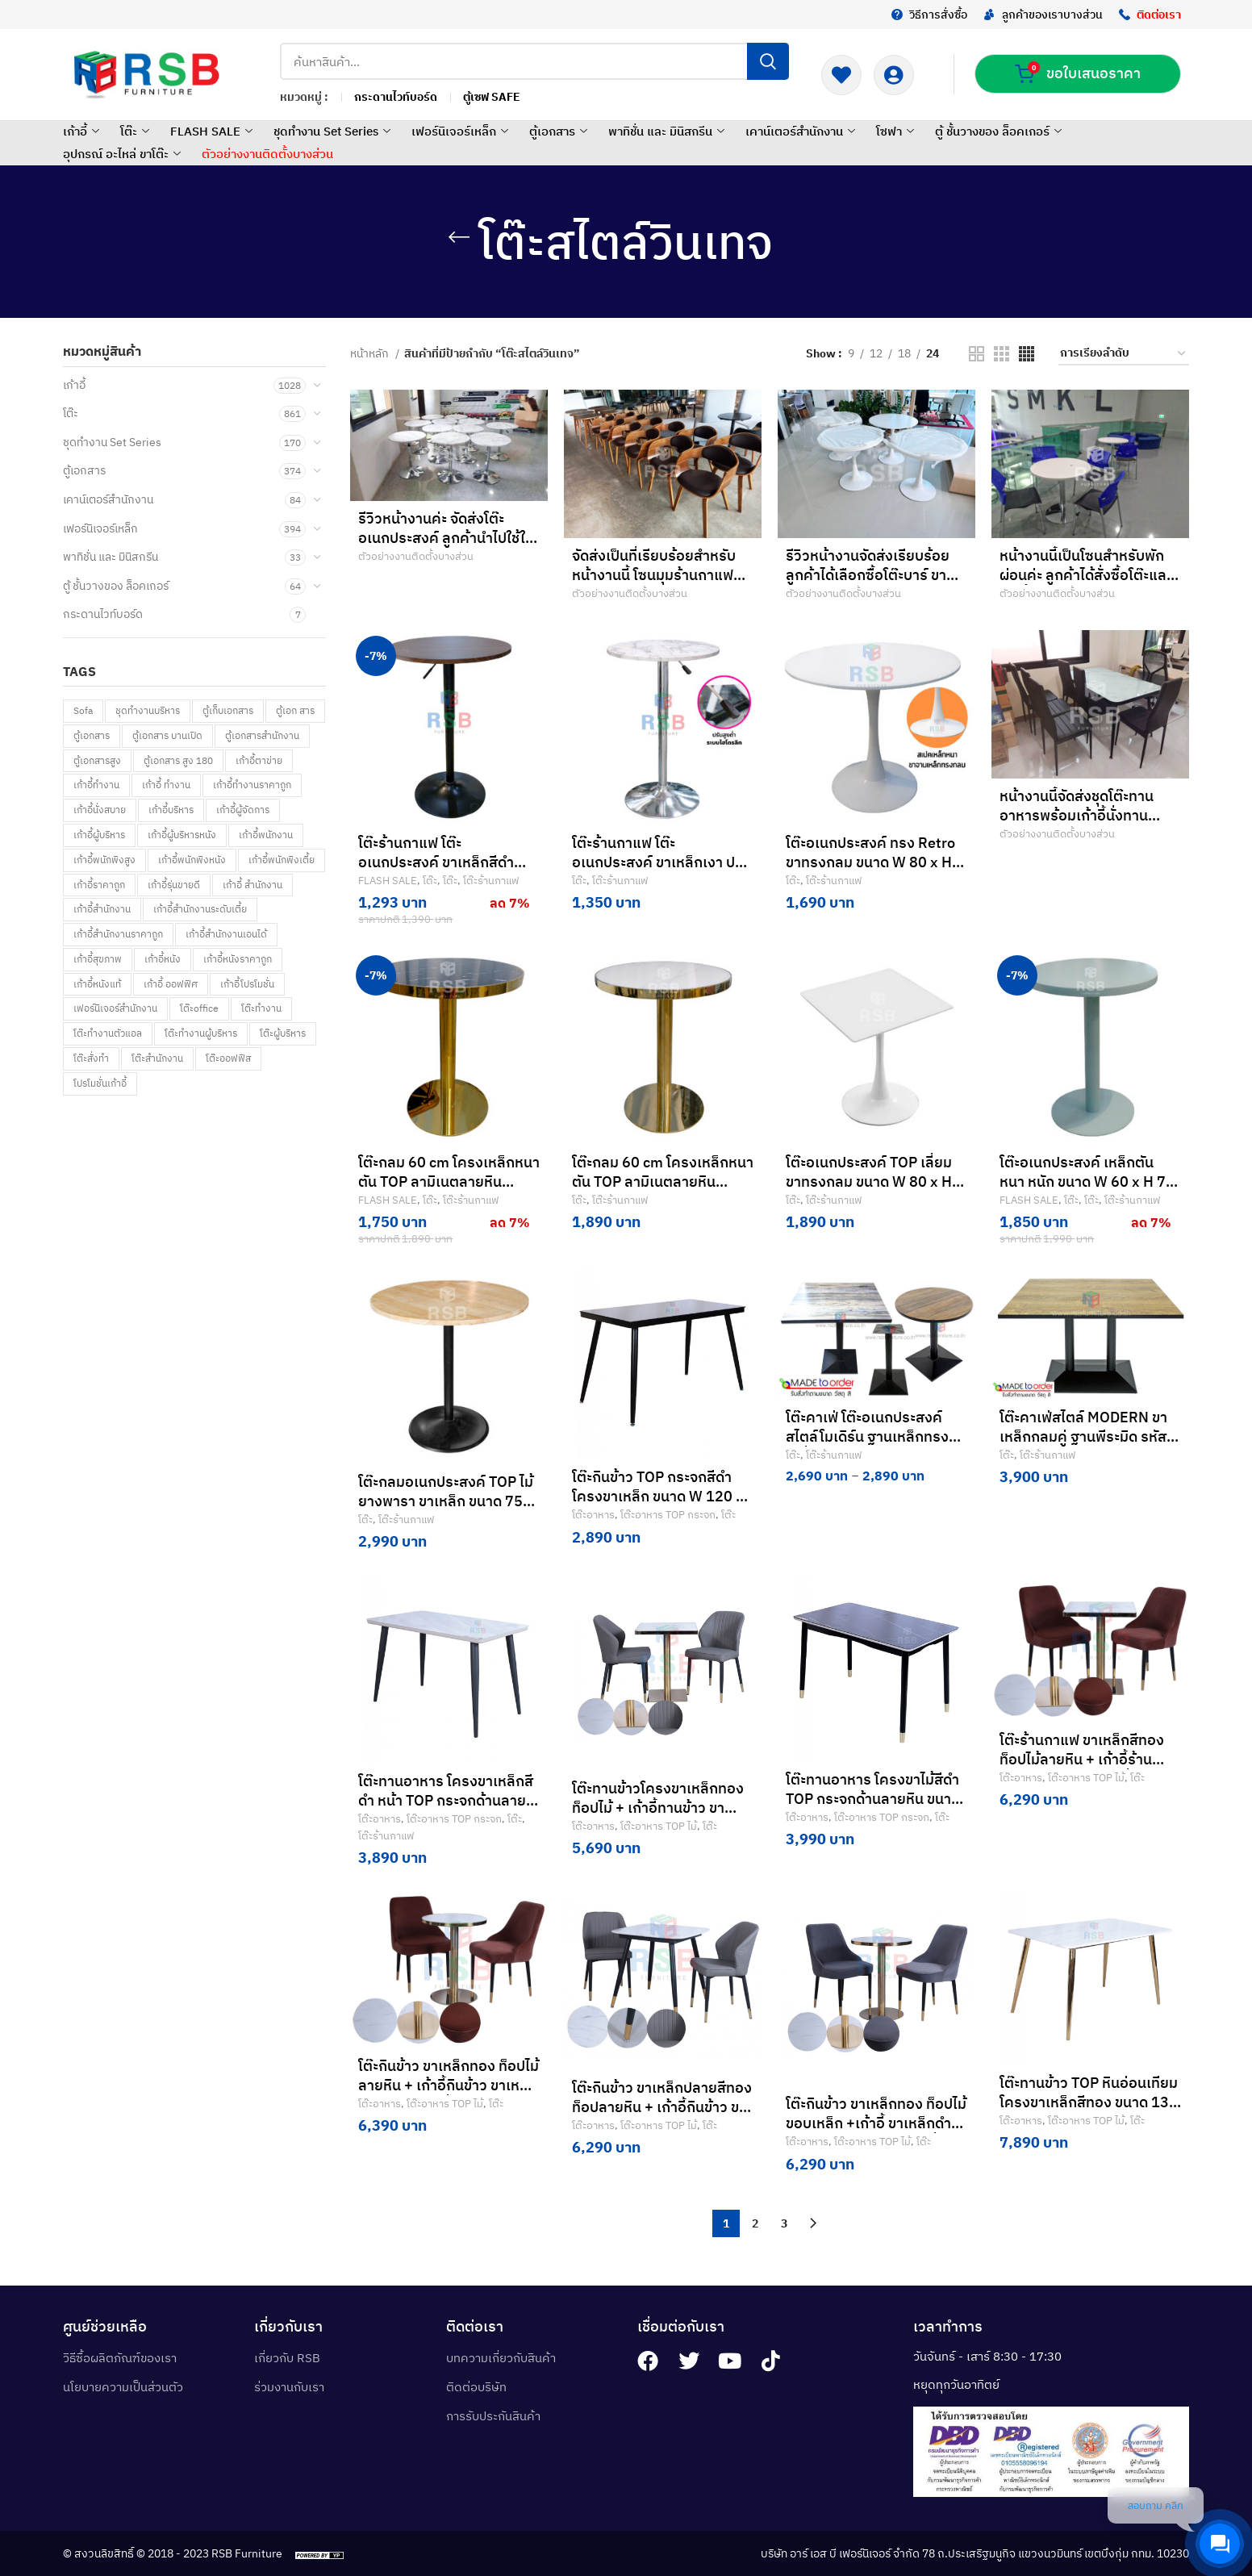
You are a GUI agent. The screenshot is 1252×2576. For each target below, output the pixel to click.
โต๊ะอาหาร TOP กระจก (668, 1514)
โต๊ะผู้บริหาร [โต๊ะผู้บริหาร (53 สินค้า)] (283, 1033)
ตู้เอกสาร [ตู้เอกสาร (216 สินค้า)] (91, 735)
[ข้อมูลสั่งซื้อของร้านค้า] (1123, 353)
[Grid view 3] (1001, 353)
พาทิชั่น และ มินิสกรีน (668, 131)
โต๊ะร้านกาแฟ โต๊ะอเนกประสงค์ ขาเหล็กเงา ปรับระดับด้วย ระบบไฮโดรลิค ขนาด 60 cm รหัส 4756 (662, 871)
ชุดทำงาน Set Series (333, 131)
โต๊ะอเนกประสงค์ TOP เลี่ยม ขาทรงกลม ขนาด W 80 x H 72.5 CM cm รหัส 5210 (869, 1181)
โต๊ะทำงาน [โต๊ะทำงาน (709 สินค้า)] (261, 1008)
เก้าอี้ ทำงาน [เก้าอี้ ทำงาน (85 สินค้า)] (166, 785)
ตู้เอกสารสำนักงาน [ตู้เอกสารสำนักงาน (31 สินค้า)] (262, 735)
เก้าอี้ (83, 131)
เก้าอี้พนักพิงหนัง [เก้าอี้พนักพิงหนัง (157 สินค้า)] (192, 860)
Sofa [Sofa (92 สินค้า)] (83, 710)
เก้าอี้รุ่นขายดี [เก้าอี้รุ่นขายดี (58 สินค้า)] (174, 885)
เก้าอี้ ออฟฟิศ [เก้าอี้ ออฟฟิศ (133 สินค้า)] (171, 984)
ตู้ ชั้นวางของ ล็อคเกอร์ (1000, 131)
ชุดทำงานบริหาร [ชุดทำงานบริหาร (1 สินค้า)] (147, 710)
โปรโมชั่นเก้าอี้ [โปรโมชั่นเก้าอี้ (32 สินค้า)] (100, 1083)
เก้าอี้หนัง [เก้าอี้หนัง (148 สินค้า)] (162, 959)
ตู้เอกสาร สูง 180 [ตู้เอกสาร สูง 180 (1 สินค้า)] (178, 760)
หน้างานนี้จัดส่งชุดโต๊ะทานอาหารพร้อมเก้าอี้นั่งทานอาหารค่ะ (1077, 815)
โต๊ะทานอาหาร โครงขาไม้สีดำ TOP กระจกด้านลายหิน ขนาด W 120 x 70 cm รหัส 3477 (873, 1798)
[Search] (534, 61)
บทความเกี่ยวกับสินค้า (501, 2357)
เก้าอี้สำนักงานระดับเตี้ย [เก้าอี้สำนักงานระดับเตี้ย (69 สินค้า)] (200, 909)
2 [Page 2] (755, 2223)
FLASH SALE (213, 131)
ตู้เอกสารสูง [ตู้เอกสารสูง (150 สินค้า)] (97, 760)
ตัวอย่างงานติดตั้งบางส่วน (267, 153)
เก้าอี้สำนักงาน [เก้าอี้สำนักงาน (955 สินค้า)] (102, 909)
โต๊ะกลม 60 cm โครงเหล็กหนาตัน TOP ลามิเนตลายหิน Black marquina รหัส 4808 (449, 1181)
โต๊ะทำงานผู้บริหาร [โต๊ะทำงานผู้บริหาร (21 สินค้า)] (201, 1033)
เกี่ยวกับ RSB (287, 2357)
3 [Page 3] (784, 2223)
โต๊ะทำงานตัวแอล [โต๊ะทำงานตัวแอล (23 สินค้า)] (107, 1033)
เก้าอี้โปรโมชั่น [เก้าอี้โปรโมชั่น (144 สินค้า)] (247, 984)
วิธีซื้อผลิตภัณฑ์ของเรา (120, 2357)
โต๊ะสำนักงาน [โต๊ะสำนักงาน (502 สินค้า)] (157, 1058)
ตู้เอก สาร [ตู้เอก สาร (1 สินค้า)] (295, 710)
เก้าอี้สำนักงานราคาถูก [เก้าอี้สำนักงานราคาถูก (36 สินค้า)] (118, 934)
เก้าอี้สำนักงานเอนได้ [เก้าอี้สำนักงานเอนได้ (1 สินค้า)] (226, 934)
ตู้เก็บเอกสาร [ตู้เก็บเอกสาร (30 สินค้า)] (227, 710)
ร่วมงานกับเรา (289, 2386)
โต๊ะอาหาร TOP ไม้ (658, 1825)
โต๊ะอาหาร (593, 1514)
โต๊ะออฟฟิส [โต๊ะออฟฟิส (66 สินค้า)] (228, 1058)
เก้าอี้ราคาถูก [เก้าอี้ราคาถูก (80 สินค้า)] (99, 885)
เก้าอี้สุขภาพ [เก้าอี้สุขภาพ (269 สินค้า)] (97, 959)
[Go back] (459, 237)
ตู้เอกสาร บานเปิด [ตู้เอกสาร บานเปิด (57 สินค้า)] (167, 735)
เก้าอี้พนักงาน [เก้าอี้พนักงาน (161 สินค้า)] (266, 835)
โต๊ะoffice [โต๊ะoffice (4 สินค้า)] (199, 1008)
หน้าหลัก (370, 353)
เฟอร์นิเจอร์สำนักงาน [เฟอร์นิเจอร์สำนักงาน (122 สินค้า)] (115, 1008)
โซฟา (897, 131)
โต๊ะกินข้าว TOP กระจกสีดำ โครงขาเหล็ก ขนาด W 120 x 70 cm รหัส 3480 (658, 1496)
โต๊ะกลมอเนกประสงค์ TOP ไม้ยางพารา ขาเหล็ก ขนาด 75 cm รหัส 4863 (445, 1501)
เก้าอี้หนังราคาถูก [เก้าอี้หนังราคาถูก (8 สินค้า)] (237, 959)
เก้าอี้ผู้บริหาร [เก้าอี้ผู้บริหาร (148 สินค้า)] (99, 835)
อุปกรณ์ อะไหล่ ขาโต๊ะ (124, 153)
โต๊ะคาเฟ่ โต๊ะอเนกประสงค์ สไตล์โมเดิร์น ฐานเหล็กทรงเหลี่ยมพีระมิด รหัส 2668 (867, 1436)
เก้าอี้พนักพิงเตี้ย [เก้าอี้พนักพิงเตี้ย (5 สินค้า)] (281, 860)
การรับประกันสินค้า (493, 2416)
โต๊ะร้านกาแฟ (491, 880)
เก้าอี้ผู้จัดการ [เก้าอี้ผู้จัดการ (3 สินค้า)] (242, 810)
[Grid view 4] (1026, 353)
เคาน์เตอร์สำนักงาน (802, 131)
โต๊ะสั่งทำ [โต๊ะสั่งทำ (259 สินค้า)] (91, 1058)
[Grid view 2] (976, 353)
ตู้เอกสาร (560, 131)
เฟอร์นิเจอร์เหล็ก (461, 131)
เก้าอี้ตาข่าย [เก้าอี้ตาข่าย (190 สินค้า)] (259, 760)
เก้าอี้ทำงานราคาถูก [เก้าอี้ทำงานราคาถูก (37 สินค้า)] (252, 785)
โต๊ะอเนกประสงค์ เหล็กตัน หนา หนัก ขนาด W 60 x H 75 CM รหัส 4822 (1087, 1181)
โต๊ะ (136, 131)
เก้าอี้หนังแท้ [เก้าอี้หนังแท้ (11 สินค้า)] (97, 984)
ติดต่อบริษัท (476, 2386)
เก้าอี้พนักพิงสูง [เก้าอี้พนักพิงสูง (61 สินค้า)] (104, 860)
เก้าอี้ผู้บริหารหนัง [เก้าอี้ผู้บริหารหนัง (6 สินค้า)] (182, 835)
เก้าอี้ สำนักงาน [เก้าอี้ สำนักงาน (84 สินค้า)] (252, 885)
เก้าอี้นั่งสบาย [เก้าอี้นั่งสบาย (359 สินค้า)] (99, 810)
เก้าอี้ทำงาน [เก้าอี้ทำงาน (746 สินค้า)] (96, 785)
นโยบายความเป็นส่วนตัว (123, 2386)
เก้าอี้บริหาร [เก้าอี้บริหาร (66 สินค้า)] (171, 810)
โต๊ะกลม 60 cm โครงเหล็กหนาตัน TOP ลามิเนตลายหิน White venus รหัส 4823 (662, 1181)
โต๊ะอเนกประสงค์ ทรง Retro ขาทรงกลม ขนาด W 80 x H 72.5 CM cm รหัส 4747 (870, 862)
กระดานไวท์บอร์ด (103, 614)
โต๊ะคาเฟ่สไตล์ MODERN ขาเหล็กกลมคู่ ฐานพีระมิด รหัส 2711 (1083, 1436)
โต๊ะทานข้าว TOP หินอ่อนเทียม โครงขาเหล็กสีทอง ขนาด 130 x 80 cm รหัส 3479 (1089, 2102)
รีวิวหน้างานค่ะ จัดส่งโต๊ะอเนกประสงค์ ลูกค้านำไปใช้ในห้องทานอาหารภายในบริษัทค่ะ (448, 537)
